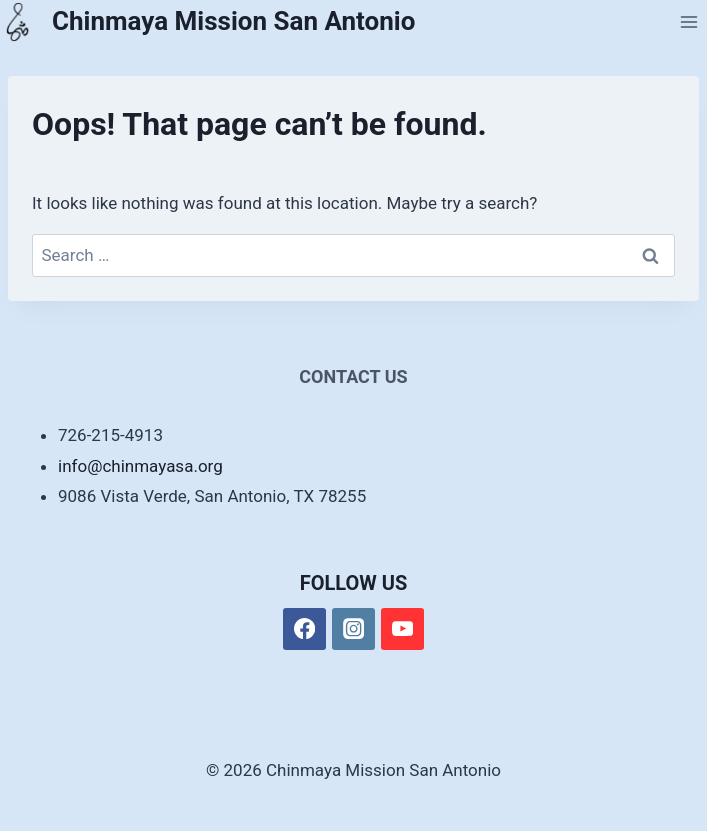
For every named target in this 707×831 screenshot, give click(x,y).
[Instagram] (353, 629)
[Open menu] (688, 21)
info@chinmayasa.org (140, 466)
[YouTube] (402, 629)
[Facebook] (304, 629)
